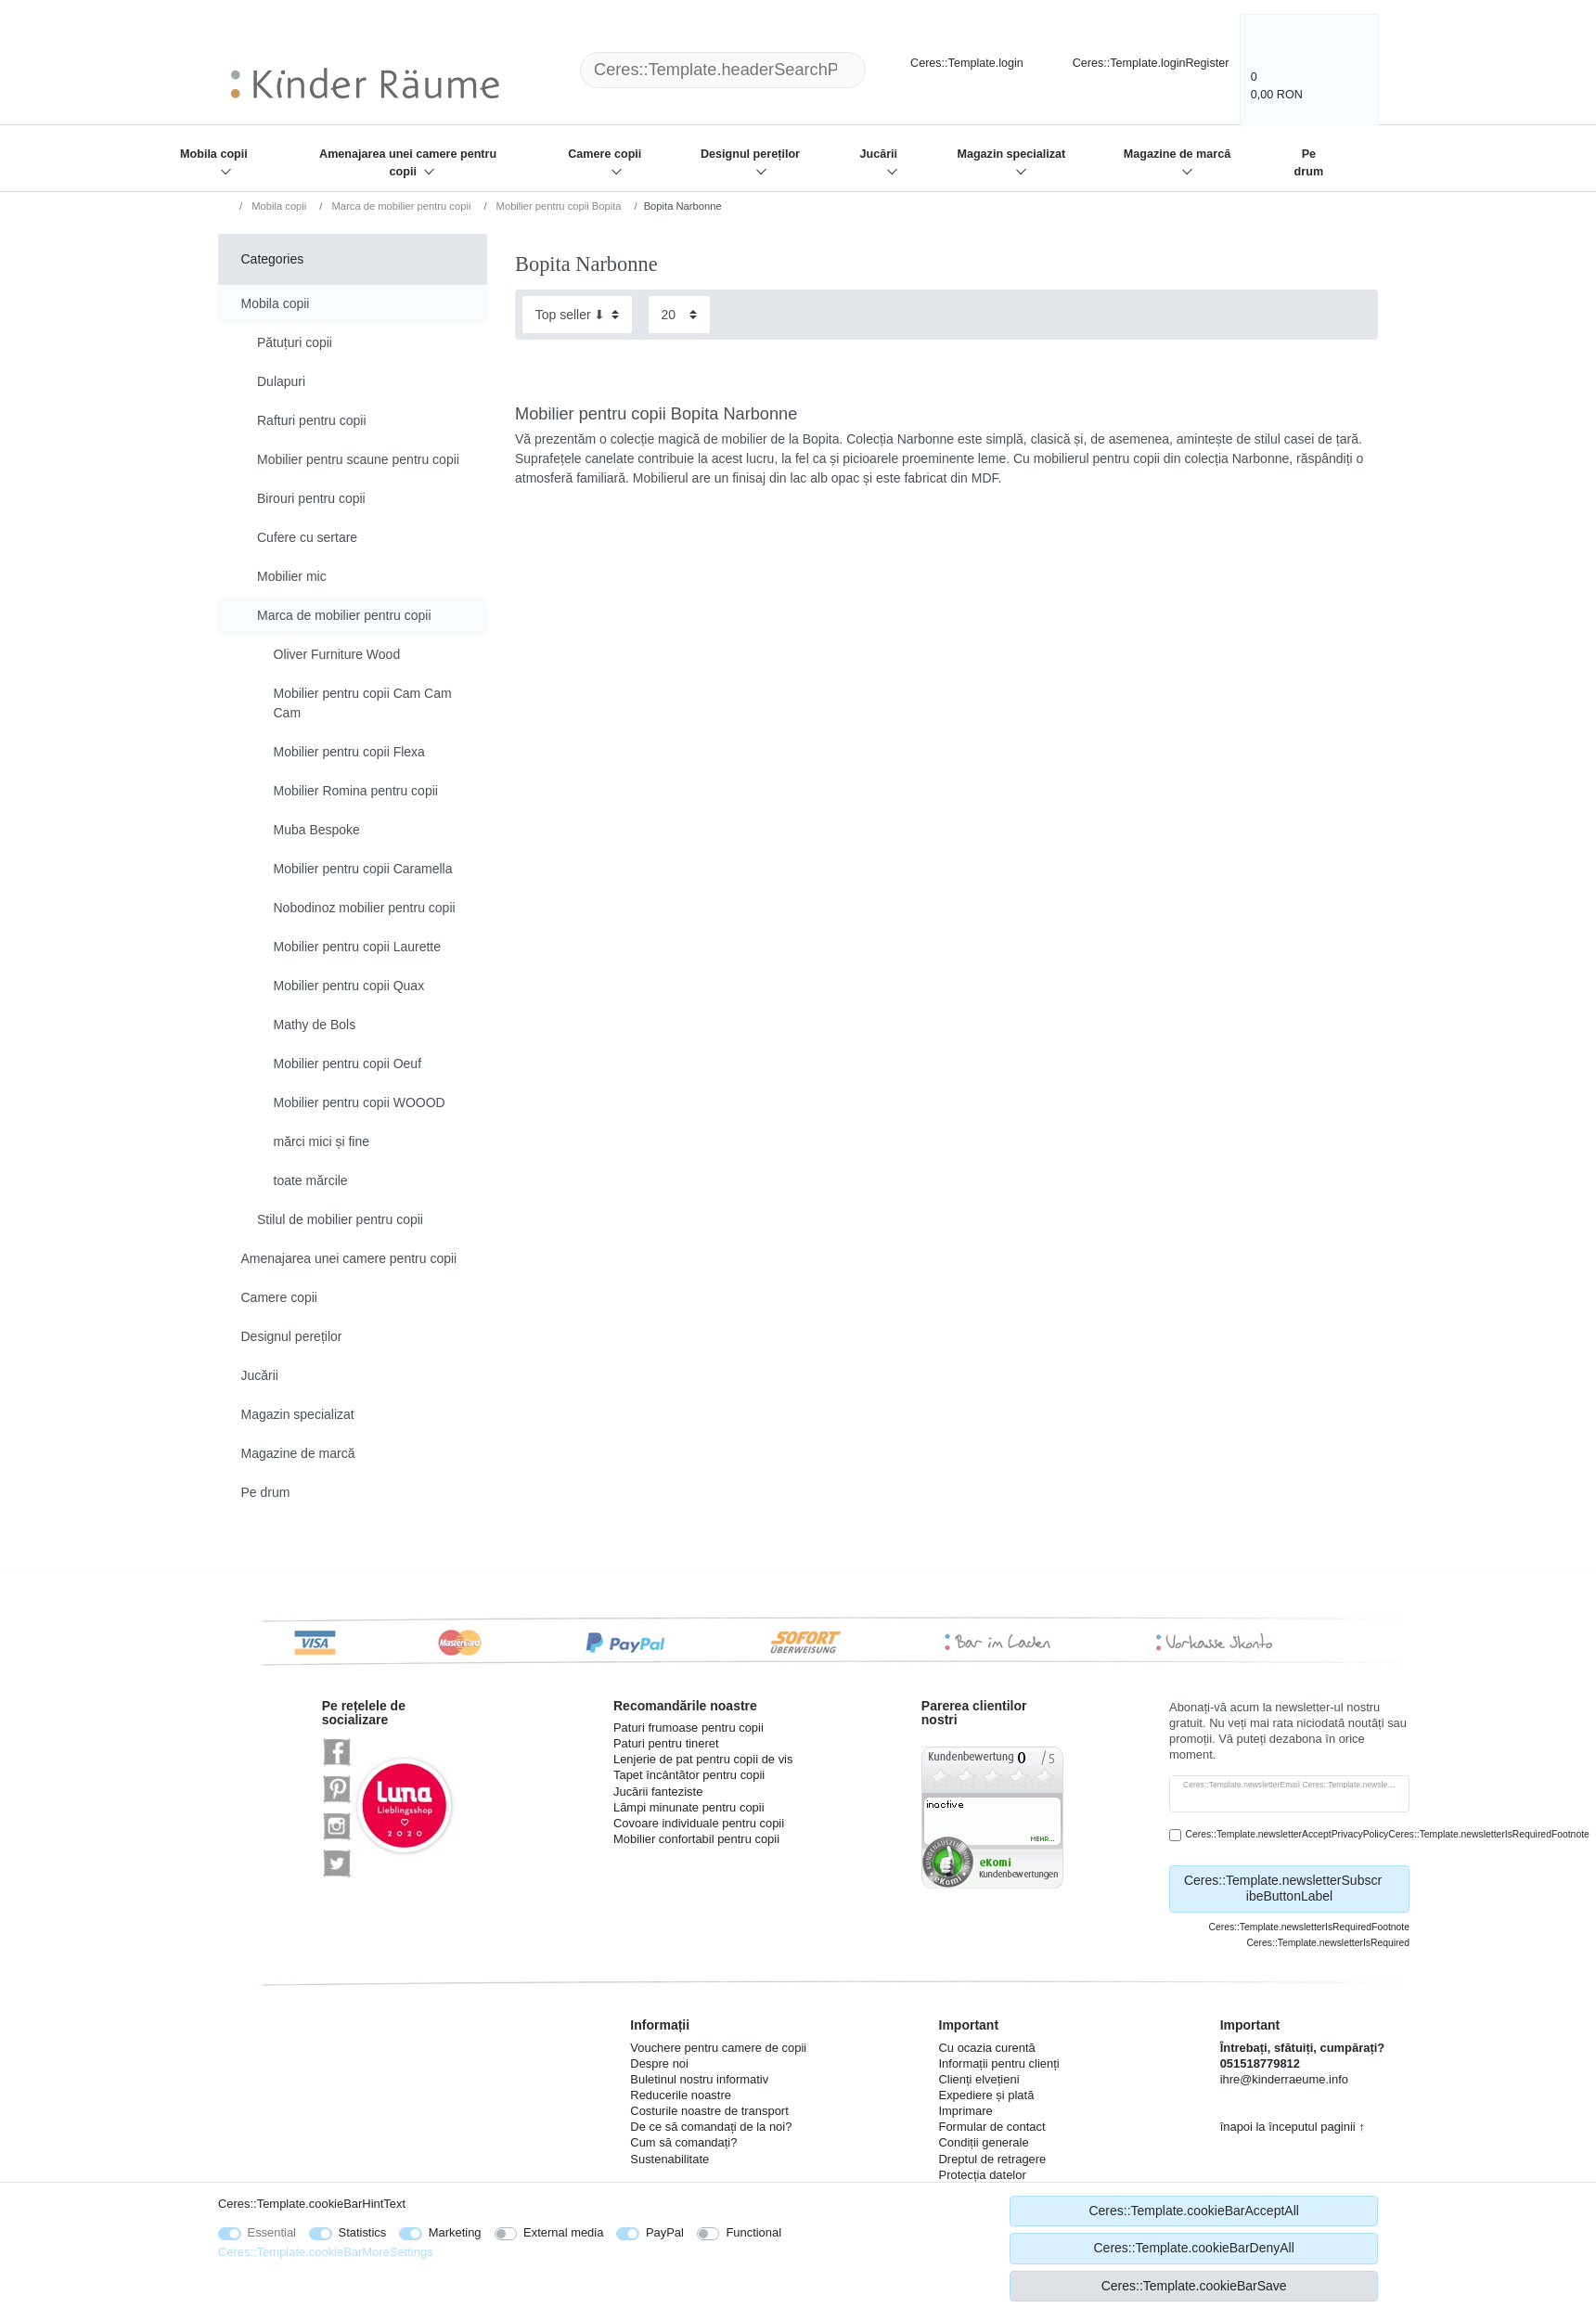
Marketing (455, 2232)
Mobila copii (214, 154)
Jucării (879, 154)
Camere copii (604, 154)
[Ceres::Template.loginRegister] (1138, 61)
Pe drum (1308, 163)
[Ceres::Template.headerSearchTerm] (723, 70)
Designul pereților (750, 154)
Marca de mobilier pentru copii (399, 206)
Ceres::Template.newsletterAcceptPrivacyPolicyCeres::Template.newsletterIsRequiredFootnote (1388, 1834)
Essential (272, 2232)
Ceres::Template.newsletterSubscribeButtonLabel (1290, 1888)
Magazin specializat (1011, 154)
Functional (753, 2232)
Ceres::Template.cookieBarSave (1194, 2285)
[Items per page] (679, 314)
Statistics (363, 2232)
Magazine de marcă (1177, 154)
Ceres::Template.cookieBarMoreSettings (325, 2252)
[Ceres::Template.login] (951, 61)
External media (563, 2232)
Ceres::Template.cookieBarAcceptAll (1193, 2210)
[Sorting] (577, 314)
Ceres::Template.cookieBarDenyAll (1193, 2247)
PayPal (665, 2232)
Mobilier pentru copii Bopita (557, 206)
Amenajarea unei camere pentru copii (407, 163)
